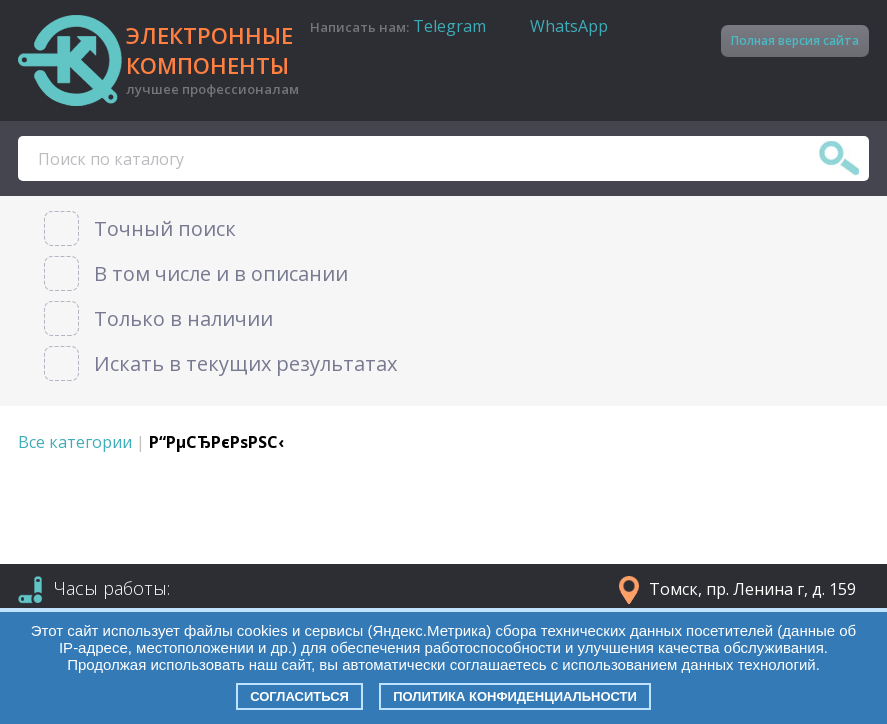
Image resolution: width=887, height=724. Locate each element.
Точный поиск (165, 228)
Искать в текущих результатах (245, 363)
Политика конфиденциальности (515, 696)
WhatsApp (569, 26)
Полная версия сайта (795, 40)
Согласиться (299, 696)
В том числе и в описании (221, 273)
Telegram (449, 26)
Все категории (75, 442)
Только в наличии (183, 318)
